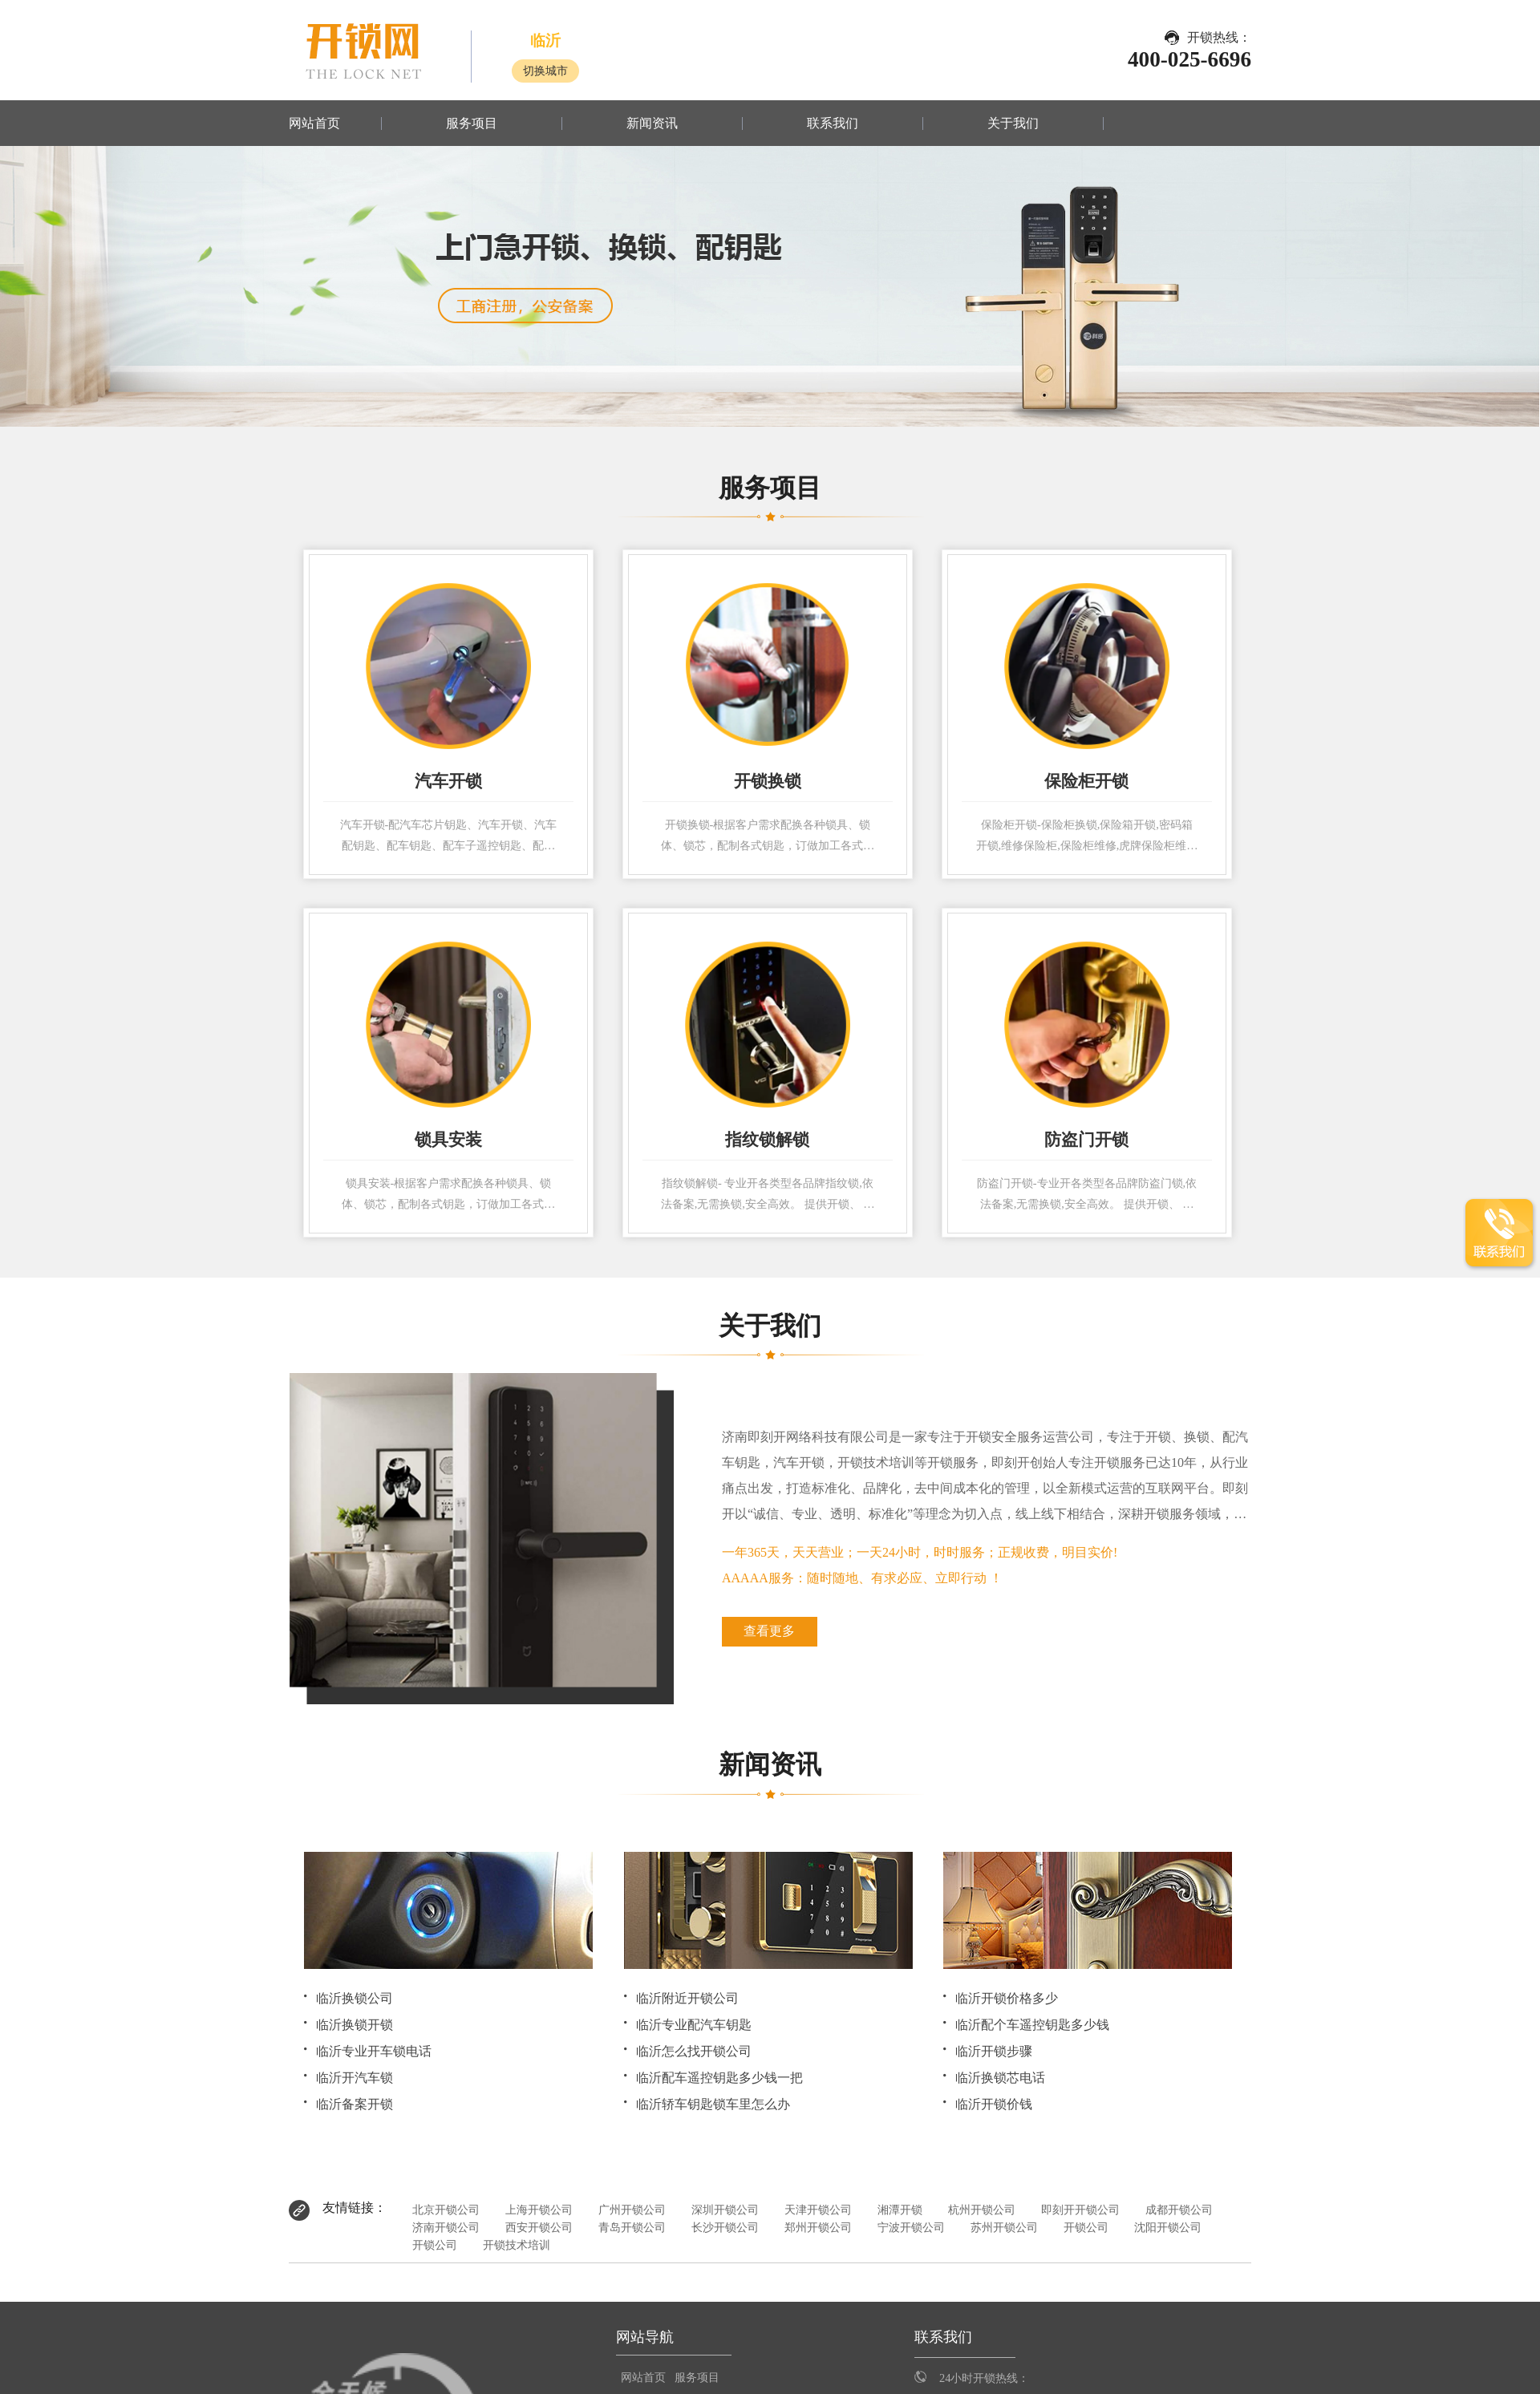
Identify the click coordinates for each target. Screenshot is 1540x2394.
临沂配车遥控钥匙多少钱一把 (719, 2077)
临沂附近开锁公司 (687, 1998)
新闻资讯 (652, 123)
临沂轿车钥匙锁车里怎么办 (713, 2104)
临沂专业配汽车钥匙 (694, 2024)
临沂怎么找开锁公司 (694, 2051)
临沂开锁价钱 (993, 2104)
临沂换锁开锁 (354, 2024)
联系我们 (832, 123)
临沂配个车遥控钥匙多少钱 (1032, 2024)
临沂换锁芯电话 (1000, 2077)
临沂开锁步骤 (993, 2051)
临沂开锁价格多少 (1006, 1998)
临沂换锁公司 (354, 1998)
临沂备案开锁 (354, 2104)
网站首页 (314, 123)
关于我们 (1013, 123)
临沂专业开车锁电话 (374, 2051)
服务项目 (471, 123)
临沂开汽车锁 (354, 2077)
